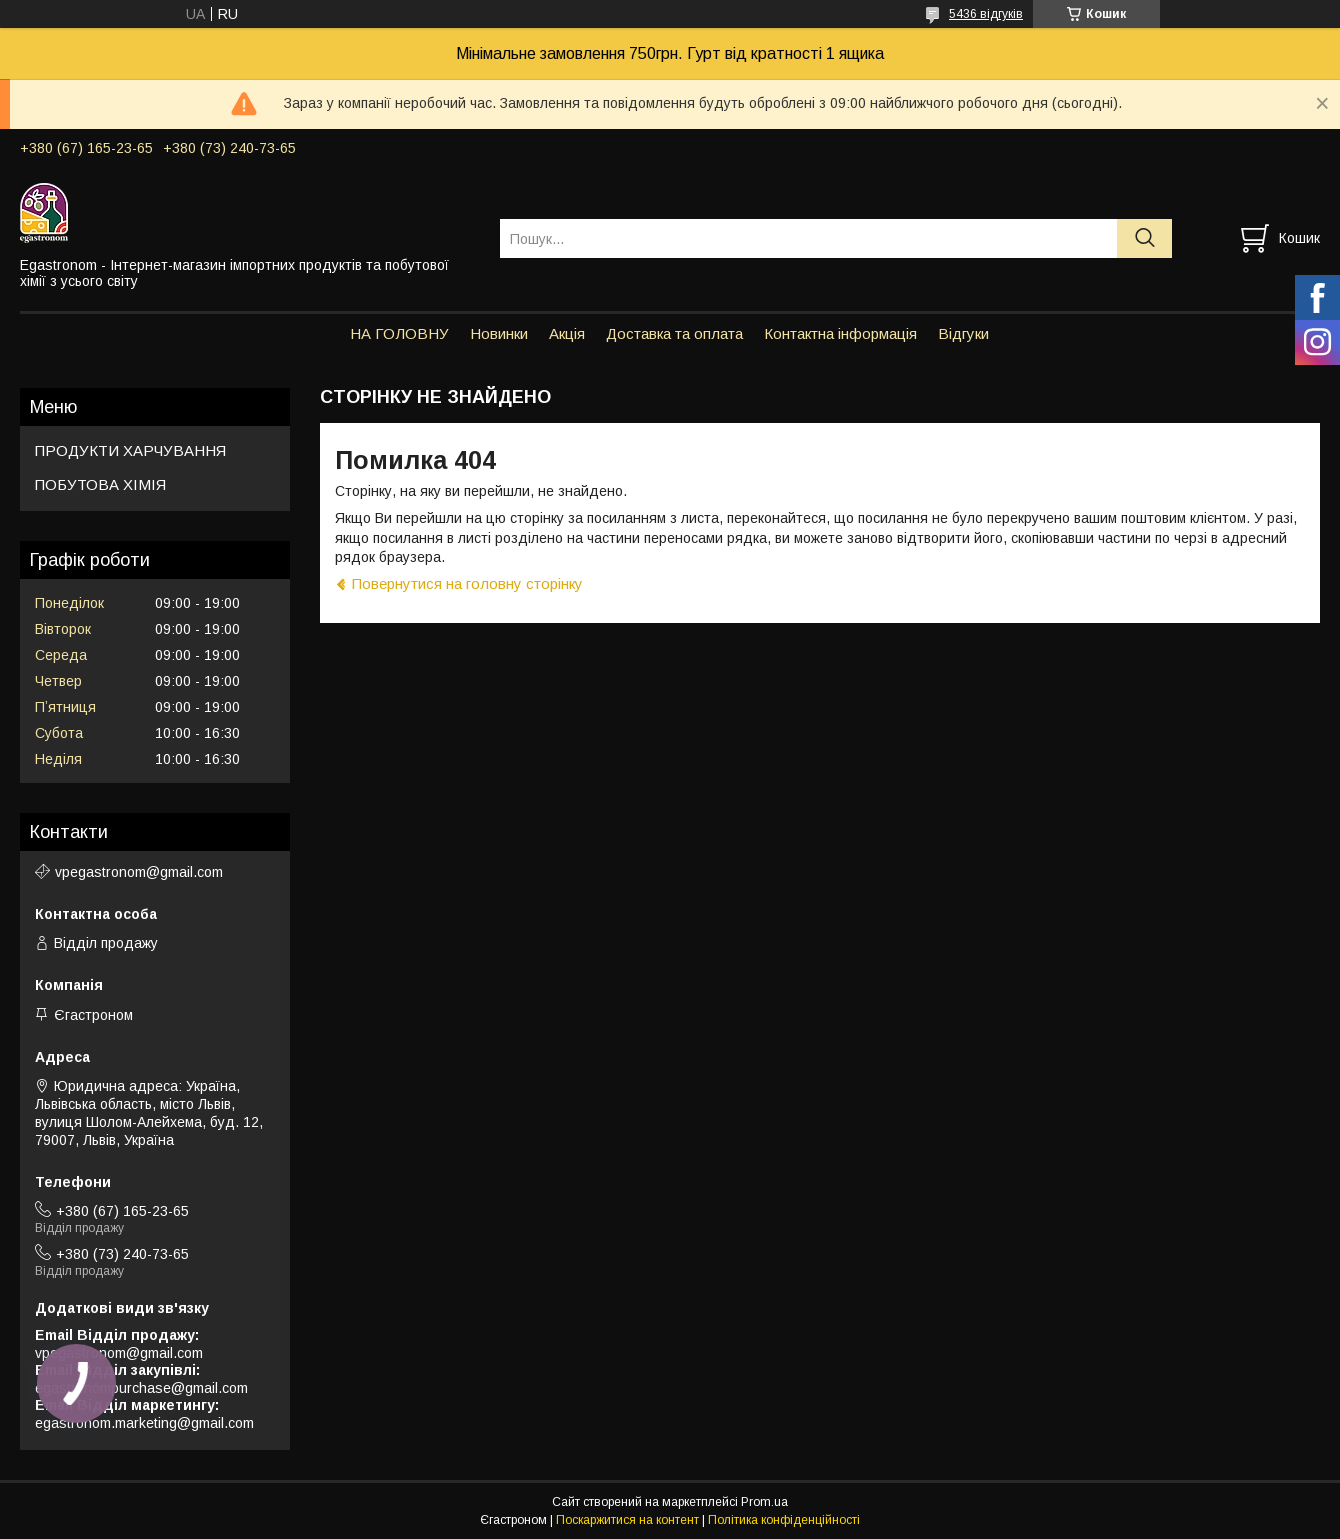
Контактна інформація (840, 333)
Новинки (499, 333)
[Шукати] (1144, 238)
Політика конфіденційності (784, 1520)
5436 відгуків (986, 14)
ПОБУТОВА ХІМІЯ (100, 484)
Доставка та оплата (674, 333)
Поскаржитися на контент (627, 1520)
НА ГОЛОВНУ (399, 333)
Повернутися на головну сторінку (467, 583)
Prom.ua (764, 1502)
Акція (567, 333)
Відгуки (963, 333)
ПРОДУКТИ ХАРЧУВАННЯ (130, 450)
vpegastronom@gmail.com (139, 872)
